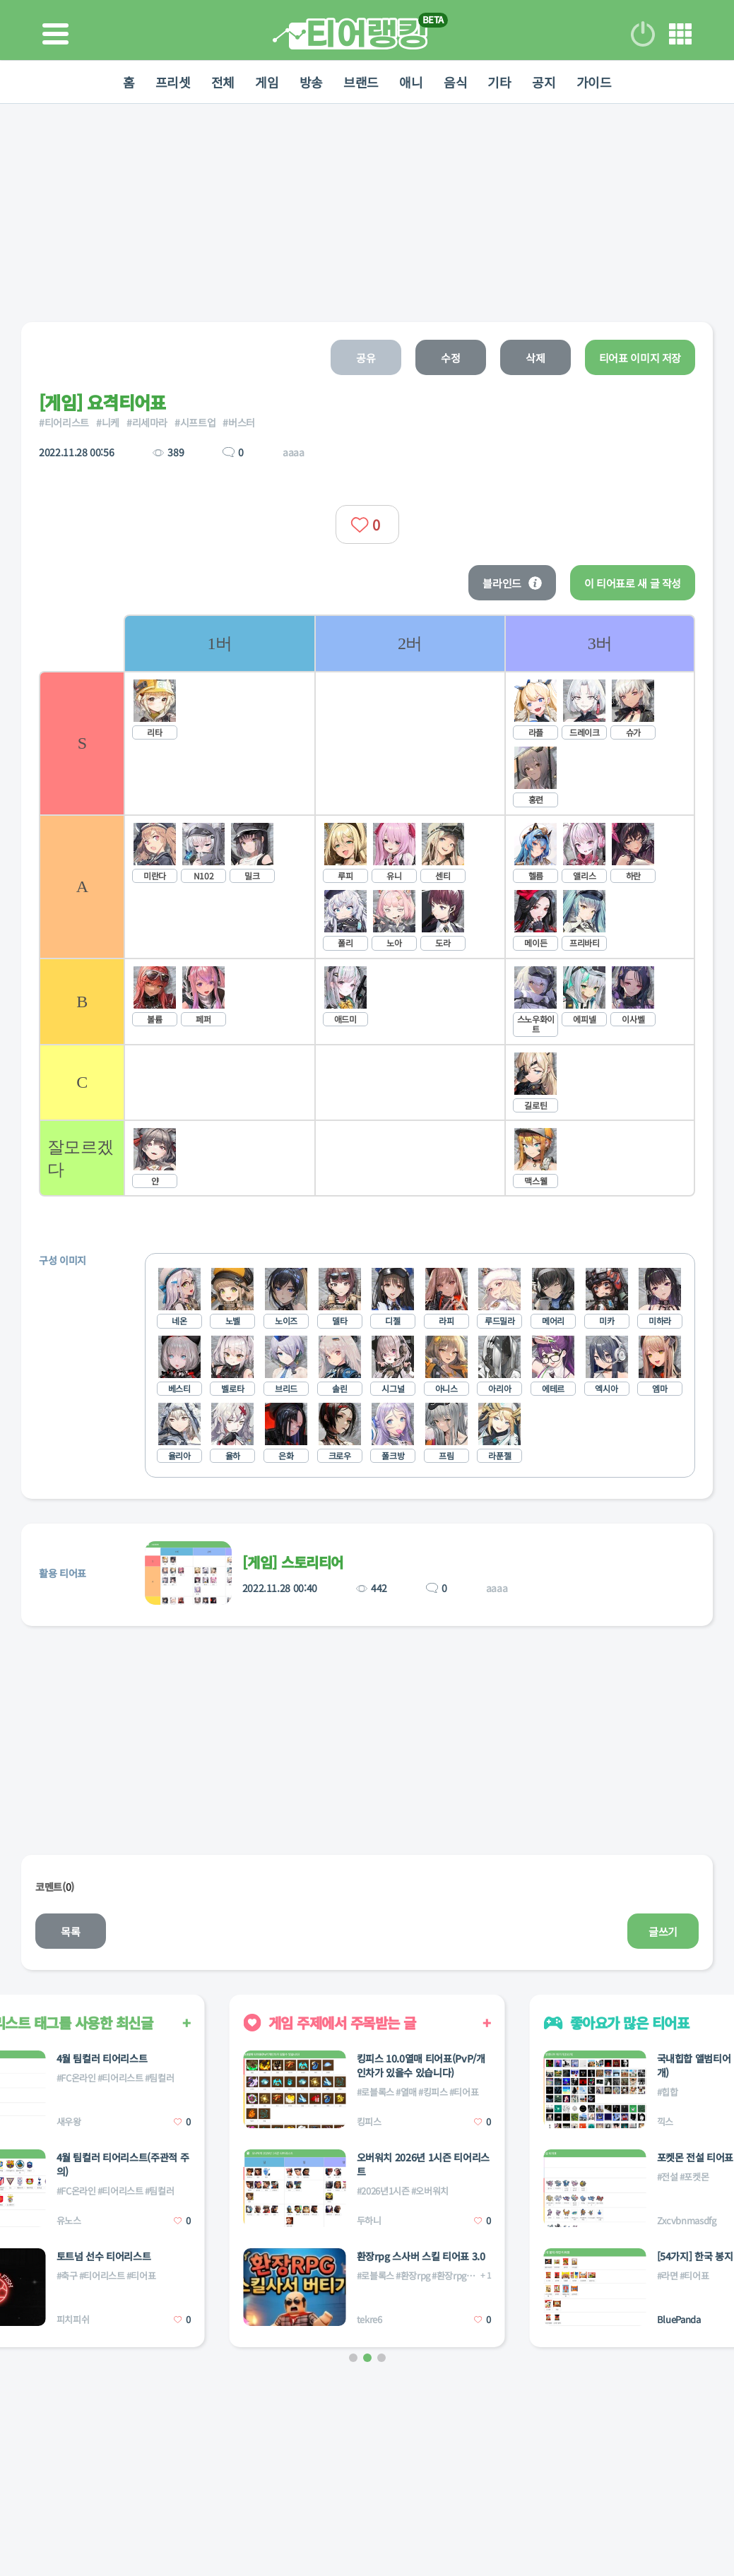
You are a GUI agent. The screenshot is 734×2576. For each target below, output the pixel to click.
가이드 (595, 82)
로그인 (643, 34)
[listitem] (219, 906)
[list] (409, 906)
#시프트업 (194, 422)
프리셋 (171, 82)
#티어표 (141, 2275)
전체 (221, 82)
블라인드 (512, 583)
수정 (450, 357)
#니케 (107, 422)
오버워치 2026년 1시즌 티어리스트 (423, 2164)
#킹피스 (433, 2092)
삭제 (535, 357)
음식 (456, 82)
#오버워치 (430, 2190)
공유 (365, 357)
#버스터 (239, 422)
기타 (500, 82)
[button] (353, 2358)
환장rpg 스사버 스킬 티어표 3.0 (421, 2256)
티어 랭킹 (350, 33)
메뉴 (680, 33)
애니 (411, 82)
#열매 (406, 2092)
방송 (310, 82)
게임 (266, 82)
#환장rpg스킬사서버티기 (478, 2275)
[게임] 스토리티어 (292, 1562)
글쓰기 (663, 1931)
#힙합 (667, 2092)
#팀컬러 (159, 2077)
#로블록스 (375, 2092)
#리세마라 (146, 422)
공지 (545, 82)
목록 (70, 1931)
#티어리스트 (64, 422)
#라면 (667, 2275)
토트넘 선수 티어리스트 (104, 2256)
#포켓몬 (694, 2176)
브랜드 (361, 82)
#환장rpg (413, 2275)
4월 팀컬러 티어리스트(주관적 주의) (123, 2164)
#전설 (667, 2176)
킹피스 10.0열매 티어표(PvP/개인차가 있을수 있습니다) (421, 2065)
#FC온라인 (76, 2077)
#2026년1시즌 (383, 2190)
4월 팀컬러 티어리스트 (102, 2058)
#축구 (67, 2275)
